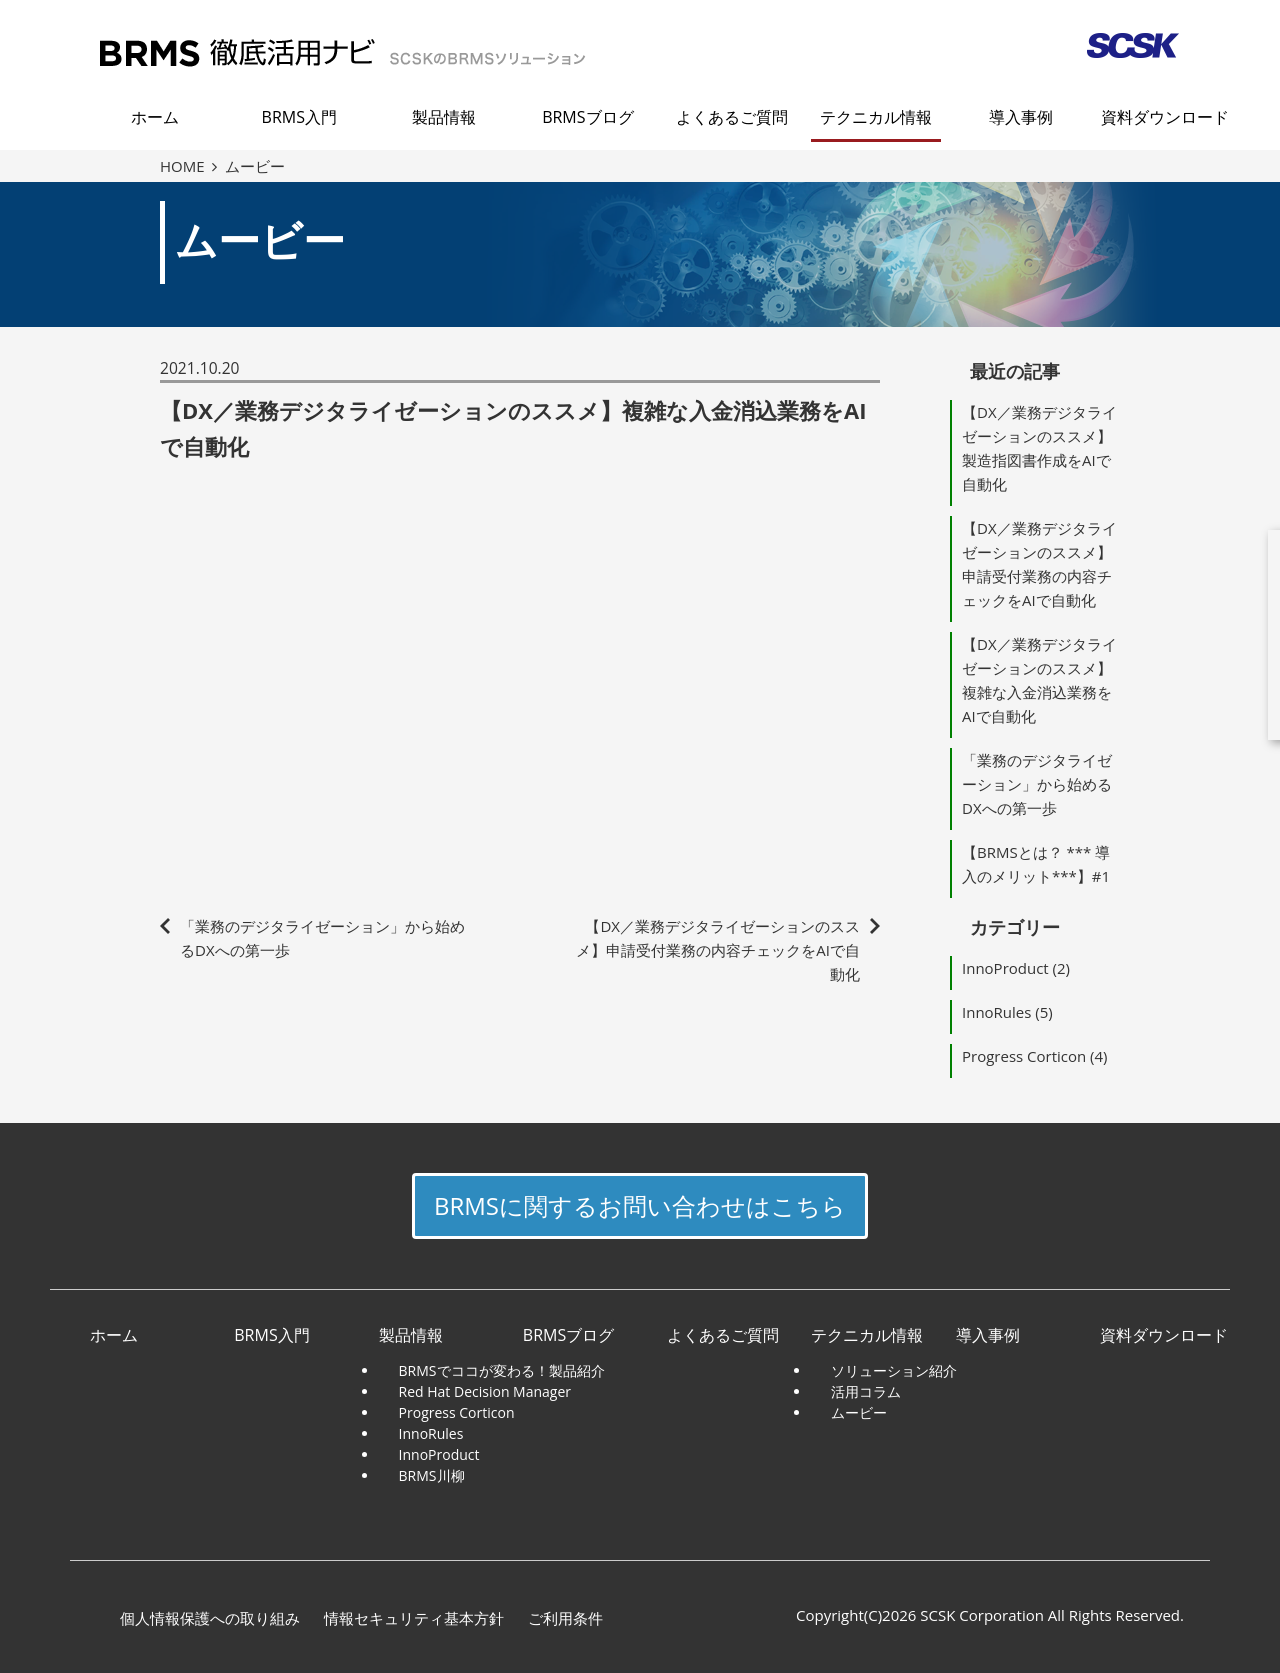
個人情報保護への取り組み (210, 1618)
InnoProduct (1005, 968)
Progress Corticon (1024, 1056)
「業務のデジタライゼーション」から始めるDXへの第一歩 (1037, 784)
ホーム (155, 117)
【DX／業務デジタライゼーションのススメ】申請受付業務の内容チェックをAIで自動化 (718, 950)
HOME (188, 166)
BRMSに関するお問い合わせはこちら (640, 1205)
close (1260, 520)
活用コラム (866, 1391)
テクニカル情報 (876, 117)
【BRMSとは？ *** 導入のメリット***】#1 (1036, 864)
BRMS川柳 (432, 1475)
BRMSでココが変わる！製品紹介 (502, 1370)
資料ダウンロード (1165, 117)
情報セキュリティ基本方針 (414, 1618)
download (1145, 635)
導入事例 (1021, 117)
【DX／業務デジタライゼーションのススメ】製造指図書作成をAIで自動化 (1039, 448)
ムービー (859, 1412)
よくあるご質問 (732, 117)
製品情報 (444, 117)
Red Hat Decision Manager (485, 1391)
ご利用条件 (565, 1618)
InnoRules (996, 1012)
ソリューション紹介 (894, 1370)
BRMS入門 (299, 117)
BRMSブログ (587, 117)
